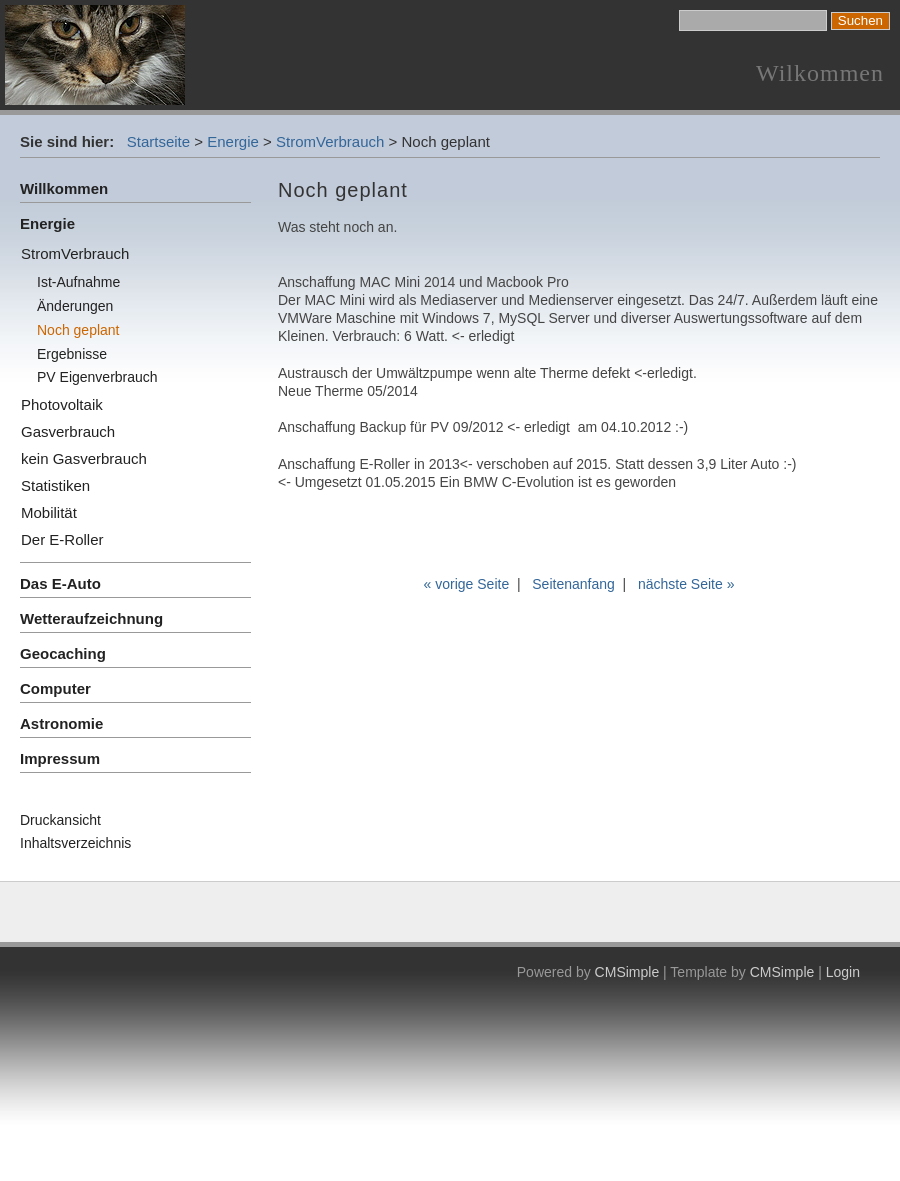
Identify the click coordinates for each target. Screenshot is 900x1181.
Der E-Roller (62, 539)
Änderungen (75, 306)
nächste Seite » (686, 584)
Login (843, 972)
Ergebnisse (72, 354)
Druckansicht (60, 820)
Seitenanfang (573, 584)
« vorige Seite (467, 584)
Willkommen (64, 188)
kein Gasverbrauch (84, 458)
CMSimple (627, 972)
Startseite (158, 141)
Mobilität (49, 512)
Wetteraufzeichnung (91, 618)
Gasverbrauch (68, 431)
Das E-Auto (60, 583)
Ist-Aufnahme (78, 282)
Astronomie (61, 723)
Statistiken (55, 485)
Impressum (60, 758)
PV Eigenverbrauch (97, 377)
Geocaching (63, 653)
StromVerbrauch (330, 141)
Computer (55, 688)
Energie (233, 141)
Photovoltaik (62, 404)
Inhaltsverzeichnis (75, 843)
